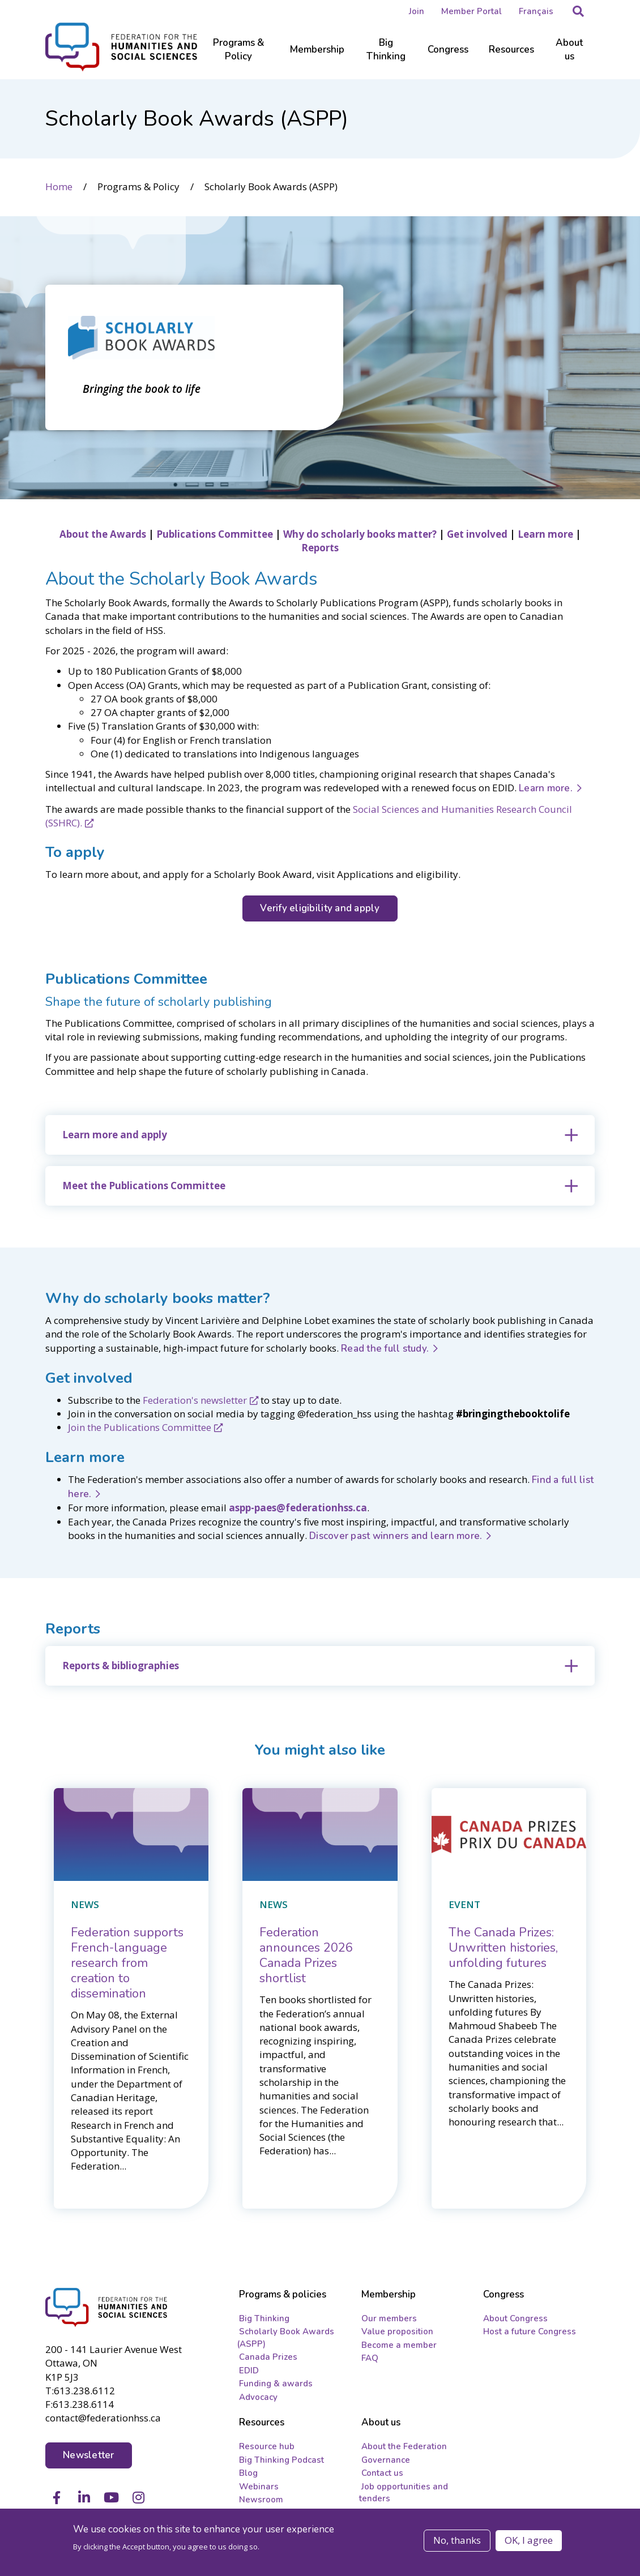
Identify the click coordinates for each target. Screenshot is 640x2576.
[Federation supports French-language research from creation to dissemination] (127, 1963)
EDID (249, 2370)
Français (536, 11)
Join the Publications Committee (139, 1427)
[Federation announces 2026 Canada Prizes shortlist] (306, 1955)
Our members (389, 2318)
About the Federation (404, 2446)
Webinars (259, 2486)
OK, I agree (529, 2540)
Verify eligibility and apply (319, 908)
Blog (248, 2473)
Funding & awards (276, 2383)
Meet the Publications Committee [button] (143, 1185)
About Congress (515, 2318)
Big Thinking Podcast (281, 2460)
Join (416, 11)
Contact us (382, 2473)
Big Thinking (264, 2318)
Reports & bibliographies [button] (120, 1665)
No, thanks (457, 2540)
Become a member (399, 2345)
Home (58, 186)
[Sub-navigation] (238, 56)
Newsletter (88, 2455)
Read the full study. (385, 1348)
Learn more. (546, 788)
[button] (578, 11)
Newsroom (261, 2499)
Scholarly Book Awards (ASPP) (285, 2337)
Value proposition (397, 2331)
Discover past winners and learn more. (395, 1535)
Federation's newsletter (195, 1400)
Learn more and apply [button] (114, 1134)
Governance (385, 2460)
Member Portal (471, 11)
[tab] (320, 1135)
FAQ (369, 2358)
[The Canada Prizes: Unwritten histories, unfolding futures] (503, 1947)
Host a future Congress (529, 2331)
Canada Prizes (268, 2357)
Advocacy (258, 2397)
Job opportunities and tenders (403, 2492)
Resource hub (267, 2446)
